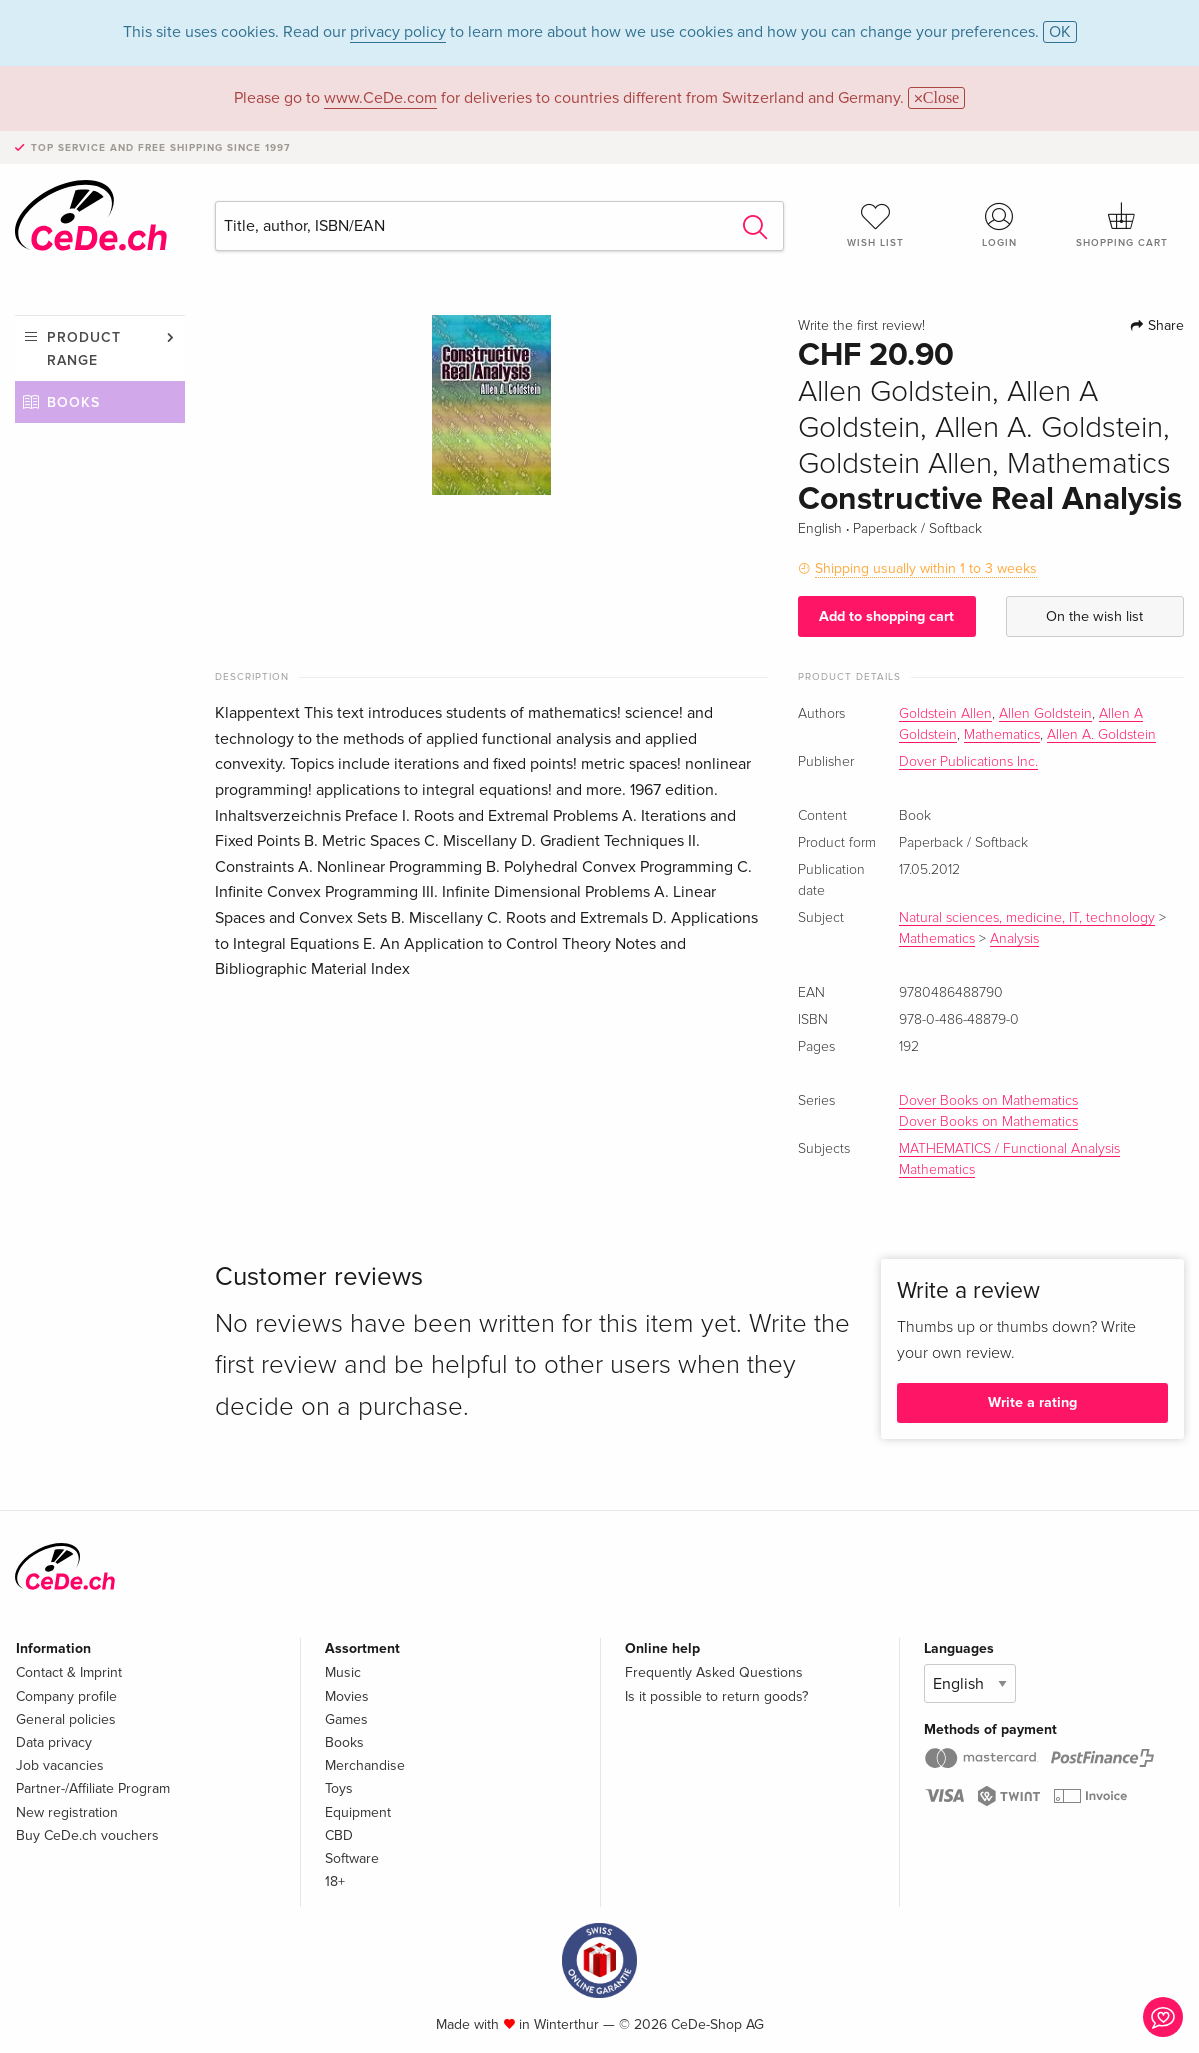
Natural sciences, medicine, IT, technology (1027, 918)
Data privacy (54, 1742)
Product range (84, 348)
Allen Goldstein (1045, 714)
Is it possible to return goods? (716, 1696)
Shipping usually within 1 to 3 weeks (926, 568)
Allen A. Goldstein (1101, 735)
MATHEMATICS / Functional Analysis (1009, 1149)
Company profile (66, 1696)
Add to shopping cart (886, 616)
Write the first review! (861, 326)
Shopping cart (1122, 225)
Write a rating (1032, 1402)
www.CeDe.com (380, 98)
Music (343, 1672)
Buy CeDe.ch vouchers (87, 1835)
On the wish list (1094, 616)
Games (346, 1719)
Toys (339, 1788)
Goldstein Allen (945, 714)
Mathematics (1002, 735)
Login (999, 225)
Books (73, 402)
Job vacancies (60, 1765)
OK (1060, 32)
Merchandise (365, 1765)
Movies (347, 1696)
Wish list (875, 225)
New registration (67, 1812)
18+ (335, 1881)
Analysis (1014, 939)
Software (352, 1858)
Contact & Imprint (69, 1672)
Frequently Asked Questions (714, 1672)
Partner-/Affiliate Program (93, 1788)
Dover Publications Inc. (968, 762)
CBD (339, 1835)
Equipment (358, 1812)
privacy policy (398, 32)
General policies (66, 1719)
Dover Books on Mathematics (988, 1101)
